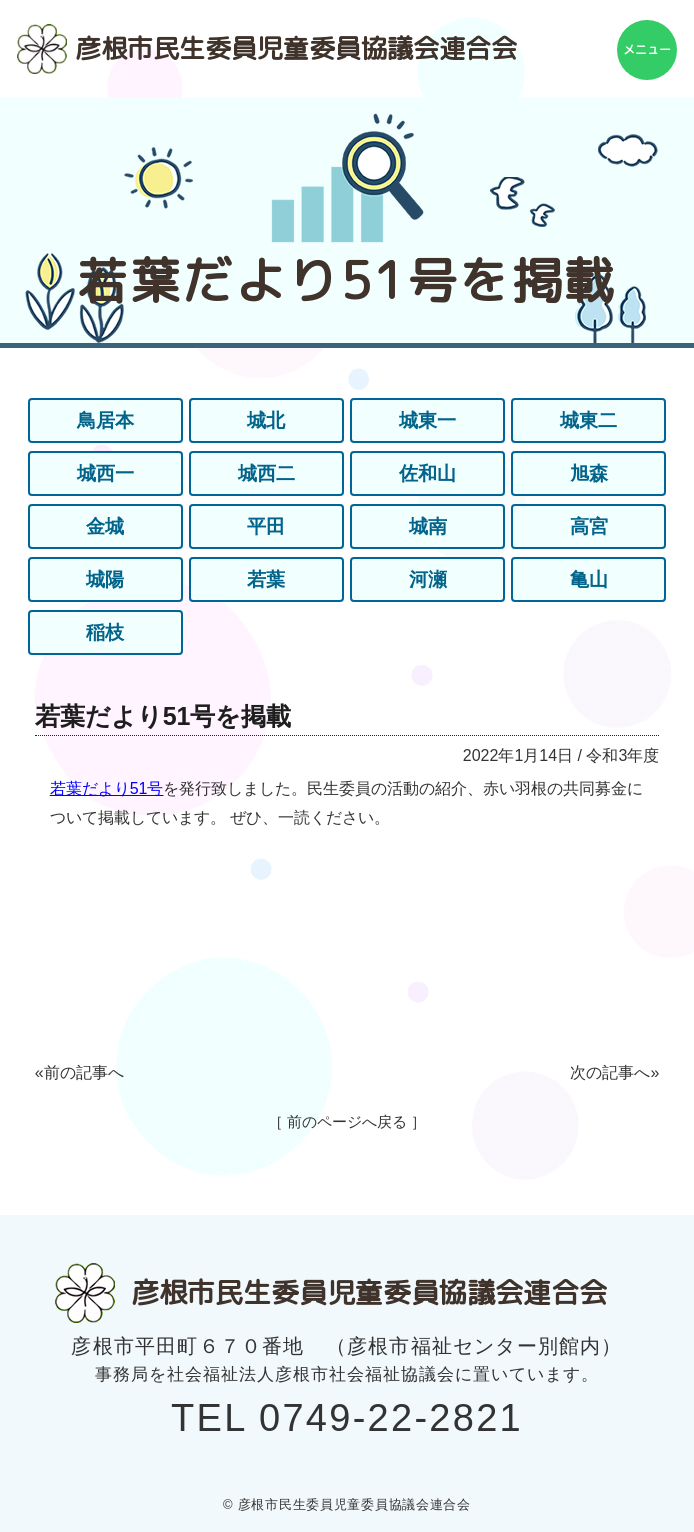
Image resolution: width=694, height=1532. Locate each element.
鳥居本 (105, 421)
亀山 (589, 580)
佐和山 (428, 474)
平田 (266, 527)
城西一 (105, 474)
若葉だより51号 (107, 788)
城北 (266, 421)
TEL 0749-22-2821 (347, 1418)
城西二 (266, 474)
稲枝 (105, 633)
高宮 (589, 527)
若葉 (266, 580)
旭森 (589, 474)
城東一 (428, 421)
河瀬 (428, 580)
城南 (428, 527)
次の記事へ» (614, 1072)
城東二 (589, 421)
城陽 (105, 580)
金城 (105, 527)
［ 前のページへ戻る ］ (347, 1121)
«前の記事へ (79, 1072)
